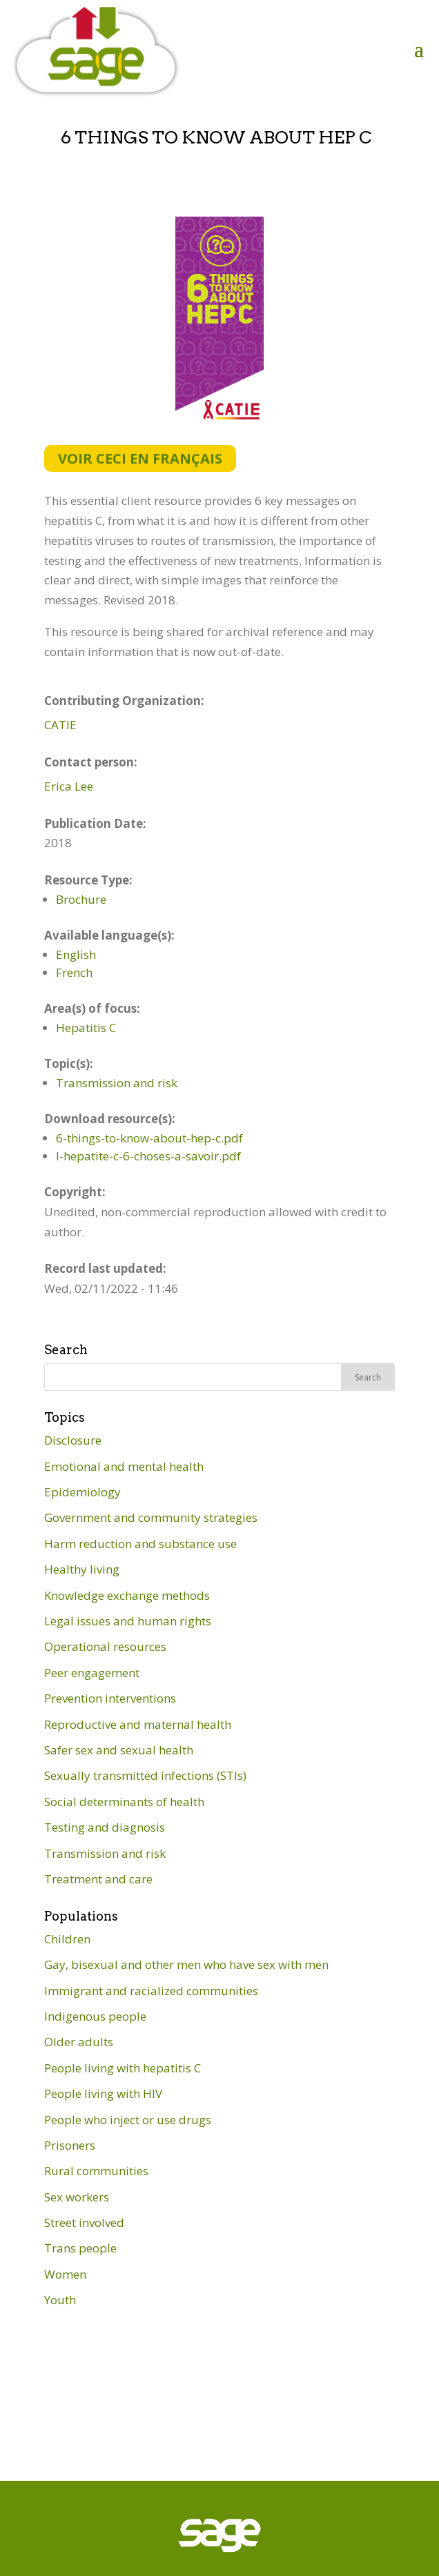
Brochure (81, 899)
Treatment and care (98, 1879)
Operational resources (105, 1646)
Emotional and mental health (124, 1466)
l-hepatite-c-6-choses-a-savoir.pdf (148, 1156)
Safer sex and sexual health (118, 1750)
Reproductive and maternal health (137, 1724)
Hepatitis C (86, 1028)
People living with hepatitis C (122, 2068)
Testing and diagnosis (104, 1827)
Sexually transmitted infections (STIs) (145, 1775)
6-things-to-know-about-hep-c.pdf (149, 1138)
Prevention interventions (110, 1698)
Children (67, 1939)
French (74, 972)
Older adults (78, 2042)
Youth (60, 2300)
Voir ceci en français (140, 458)
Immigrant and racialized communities (151, 1991)
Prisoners (69, 2145)
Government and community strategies (150, 1517)
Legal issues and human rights (127, 1621)
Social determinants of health (124, 1802)
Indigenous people (95, 2016)
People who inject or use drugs (127, 2120)
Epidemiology (82, 1492)
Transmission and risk (116, 1083)
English (76, 954)
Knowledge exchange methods (127, 1595)
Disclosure (72, 1440)
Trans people (80, 2248)
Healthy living (81, 1569)
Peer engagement (91, 1673)
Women (65, 2274)
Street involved (84, 2222)
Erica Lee (68, 786)
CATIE (60, 725)
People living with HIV (103, 2093)
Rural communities (96, 2171)
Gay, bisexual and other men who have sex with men (186, 1964)
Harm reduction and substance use (140, 1544)
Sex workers (76, 2197)
